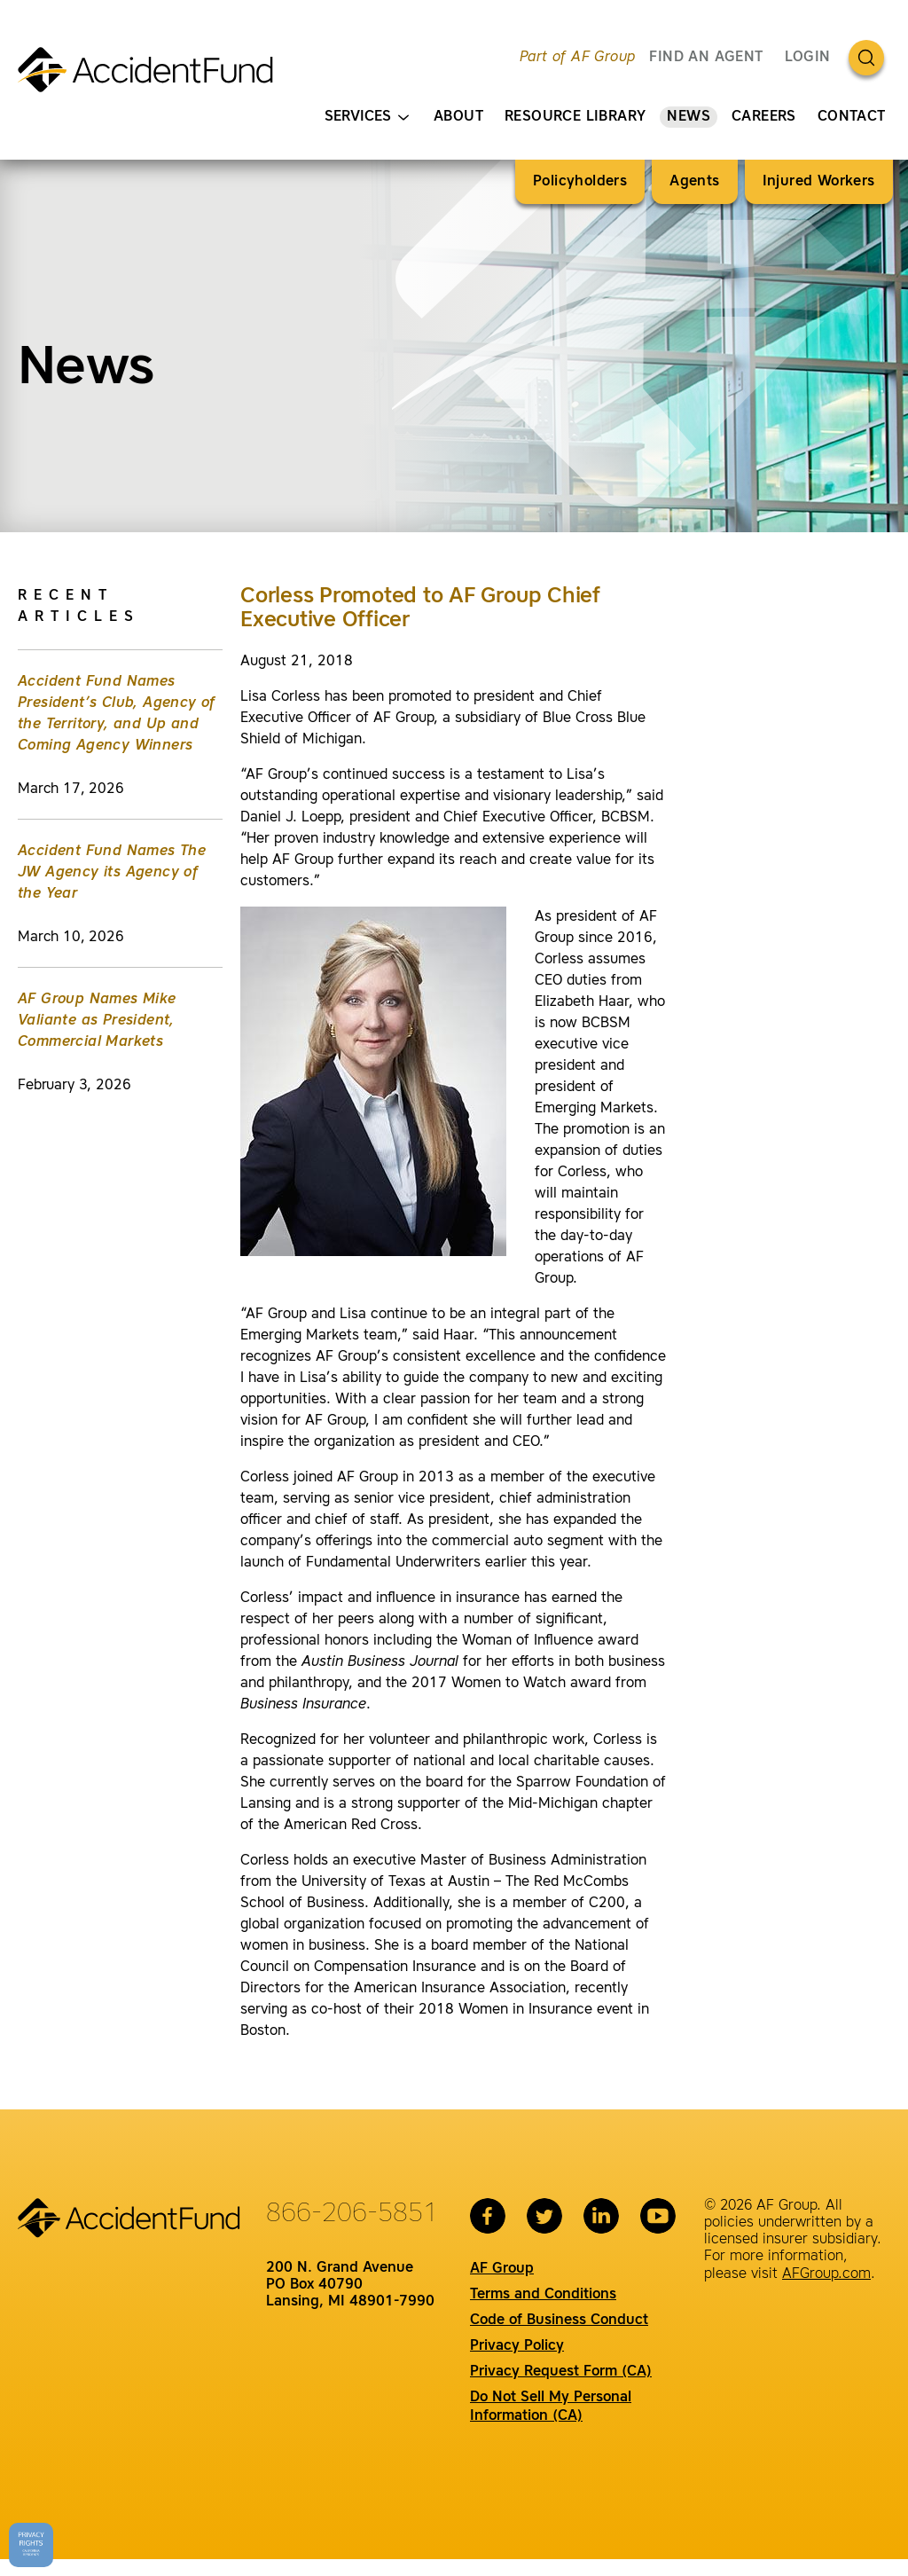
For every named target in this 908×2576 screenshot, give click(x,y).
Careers (764, 117)
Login (808, 58)
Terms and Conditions (543, 2295)
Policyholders (580, 182)
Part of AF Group (577, 58)
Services (367, 117)
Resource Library (575, 117)
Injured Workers (819, 182)
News (688, 117)
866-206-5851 (352, 2214)
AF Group (502, 2269)
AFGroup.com (826, 2274)
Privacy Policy (517, 2346)
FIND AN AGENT (706, 58)
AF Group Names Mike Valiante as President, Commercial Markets (97, 1021)
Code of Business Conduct (559, 2320)
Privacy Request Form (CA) (561, 2372)
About (458, 117)
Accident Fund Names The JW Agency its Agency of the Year (112, 872)
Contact (852, 117)
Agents (694, 182)
